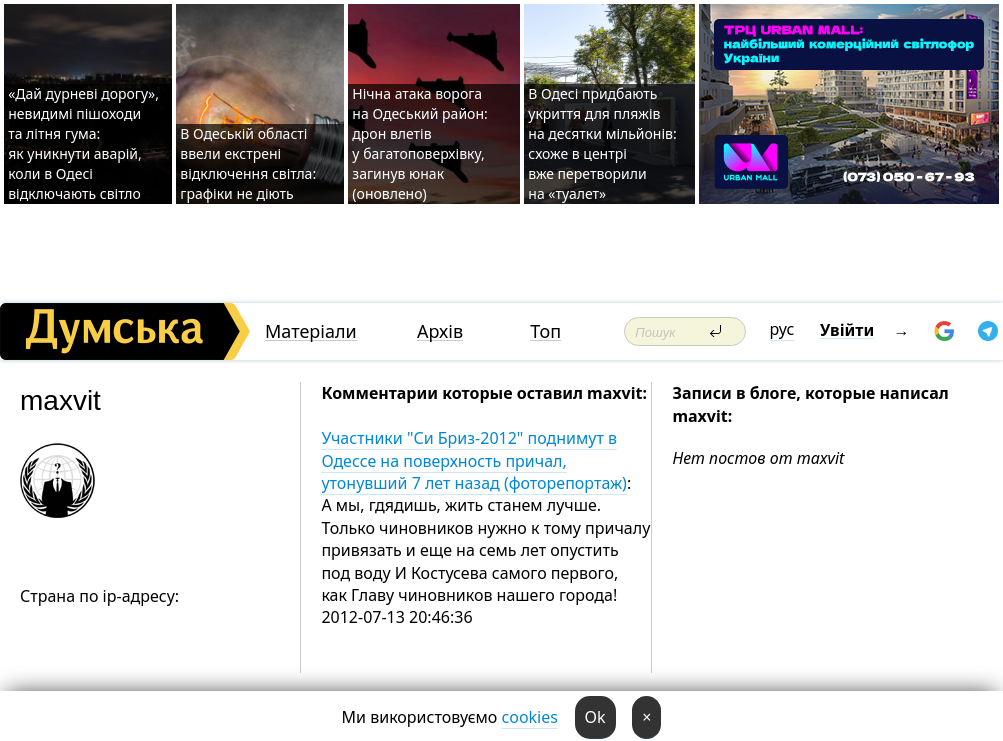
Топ (545, 331)
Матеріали (311, 331)
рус (782, 329)
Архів (440, 331)
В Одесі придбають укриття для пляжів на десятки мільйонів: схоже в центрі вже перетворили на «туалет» (602, 143)
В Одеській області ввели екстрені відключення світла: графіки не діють (248, 163)
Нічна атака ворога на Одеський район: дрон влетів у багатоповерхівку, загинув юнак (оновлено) (419, 143)
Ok (595, 717)
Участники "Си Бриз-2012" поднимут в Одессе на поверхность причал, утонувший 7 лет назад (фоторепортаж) (474, 460)
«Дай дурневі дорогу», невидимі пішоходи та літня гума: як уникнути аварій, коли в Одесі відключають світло (83, 143)
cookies (530, 717)
